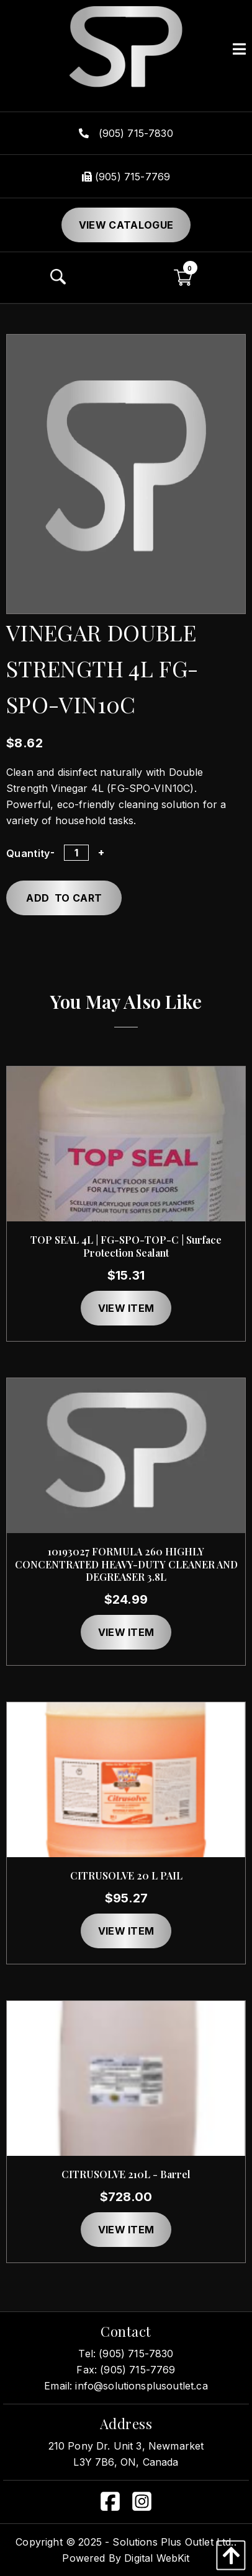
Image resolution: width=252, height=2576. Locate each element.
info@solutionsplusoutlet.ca (141, 2386)
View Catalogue (126, 225)
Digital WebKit (156, 2558)
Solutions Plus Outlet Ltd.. (174, 2542)
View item (126, 1308)
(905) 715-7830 (126, 133)
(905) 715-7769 (126, 176)
